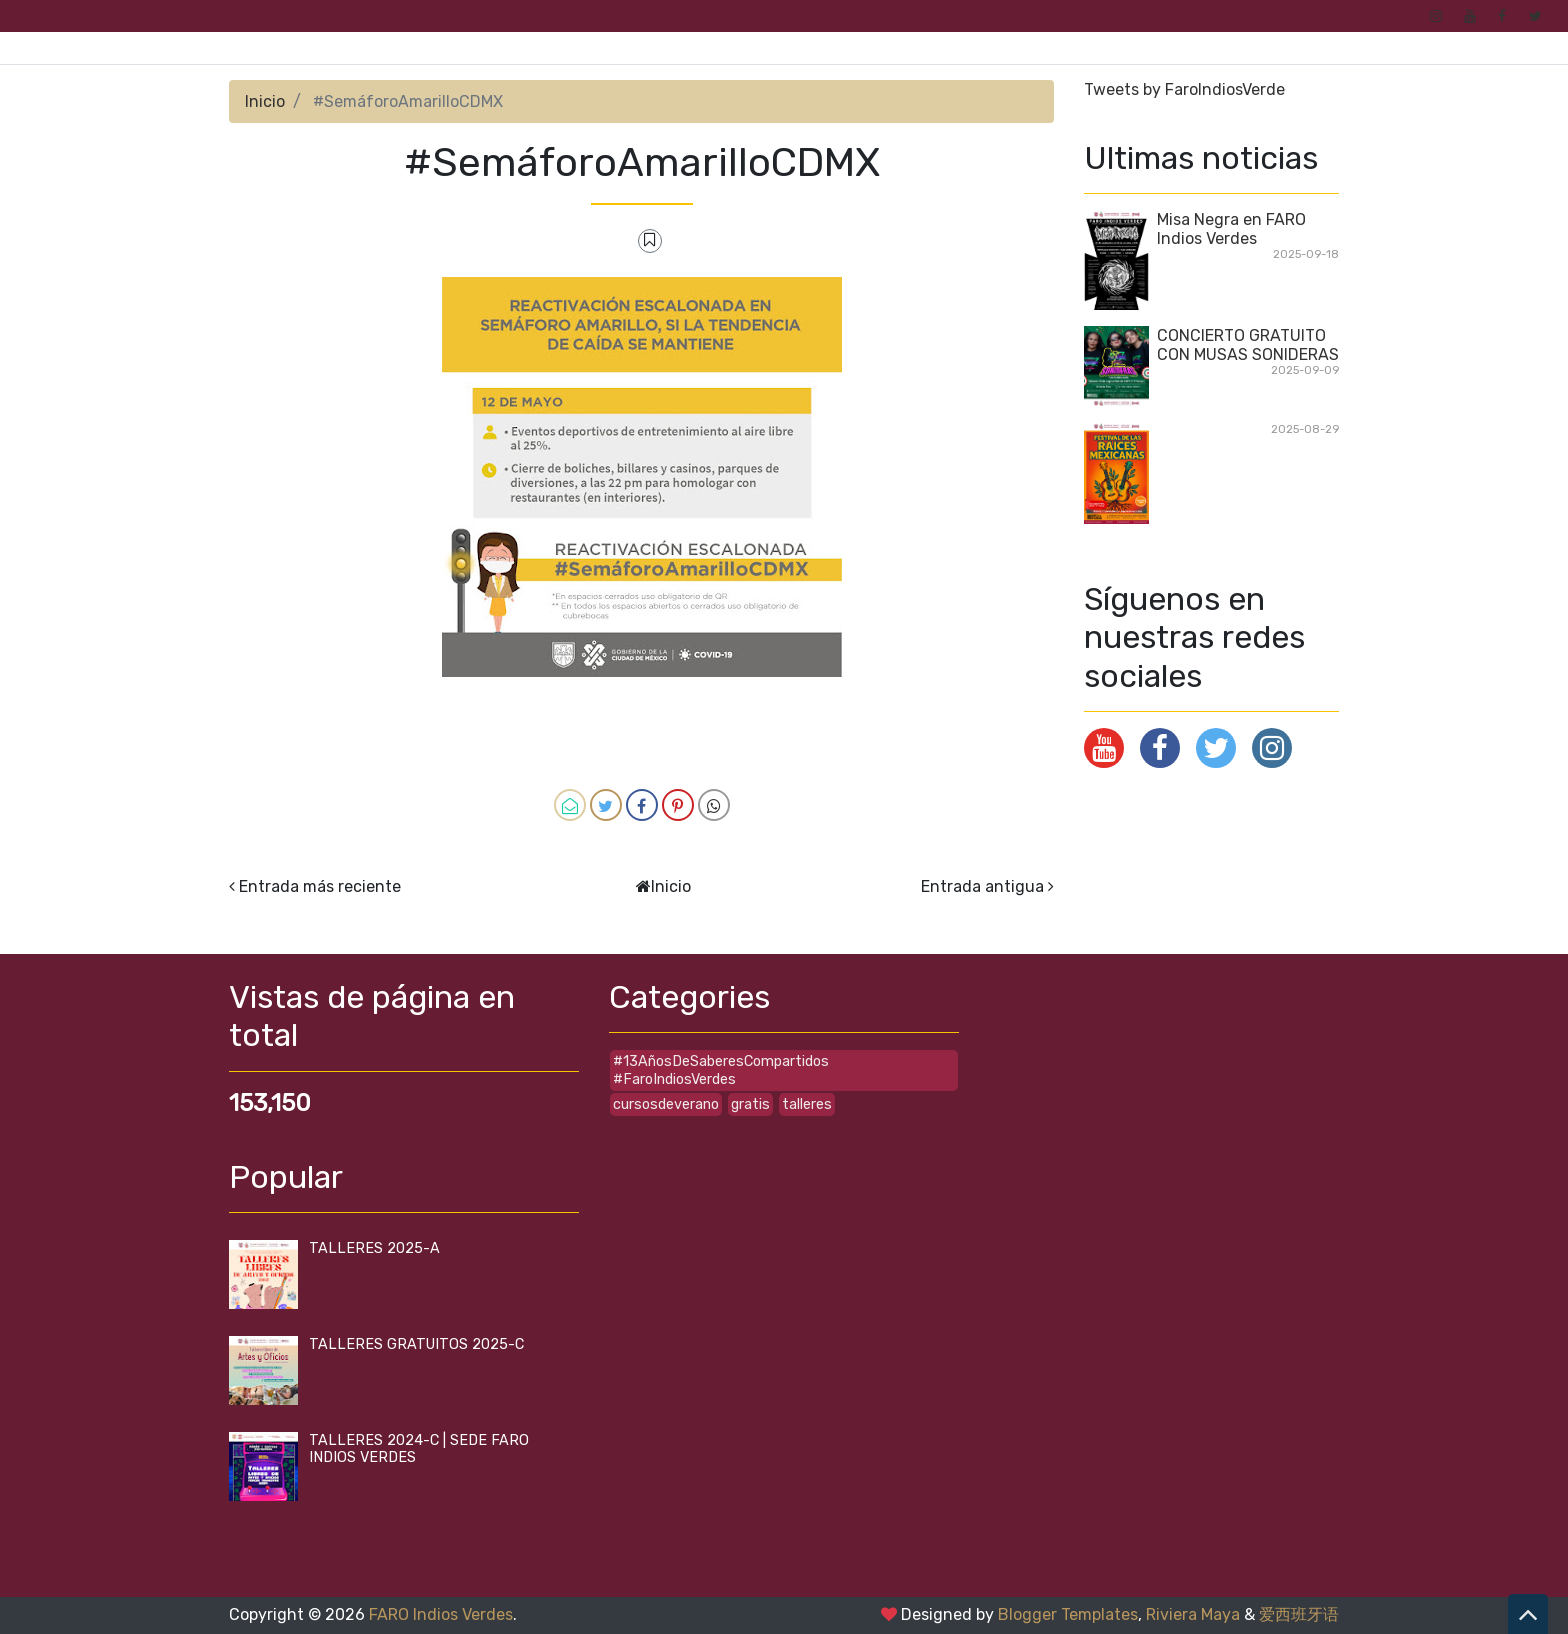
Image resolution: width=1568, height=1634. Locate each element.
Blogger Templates (1068, 1614)
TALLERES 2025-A (374, 1248)
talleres (807, 1104)
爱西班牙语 (1299, 1614)
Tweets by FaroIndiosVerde (1184, 89)
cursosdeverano (666, 1104)
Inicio (265, 101)
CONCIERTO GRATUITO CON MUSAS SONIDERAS (1248, 345)
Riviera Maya (1193, 1614)
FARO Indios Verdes (441, 1614)
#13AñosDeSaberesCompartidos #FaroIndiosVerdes (721, 1070)
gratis (750, 1104)
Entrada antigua (982, 886)
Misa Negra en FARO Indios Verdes (1231, 229)
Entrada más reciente (320, 886)
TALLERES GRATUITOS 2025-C (416, 1344)
